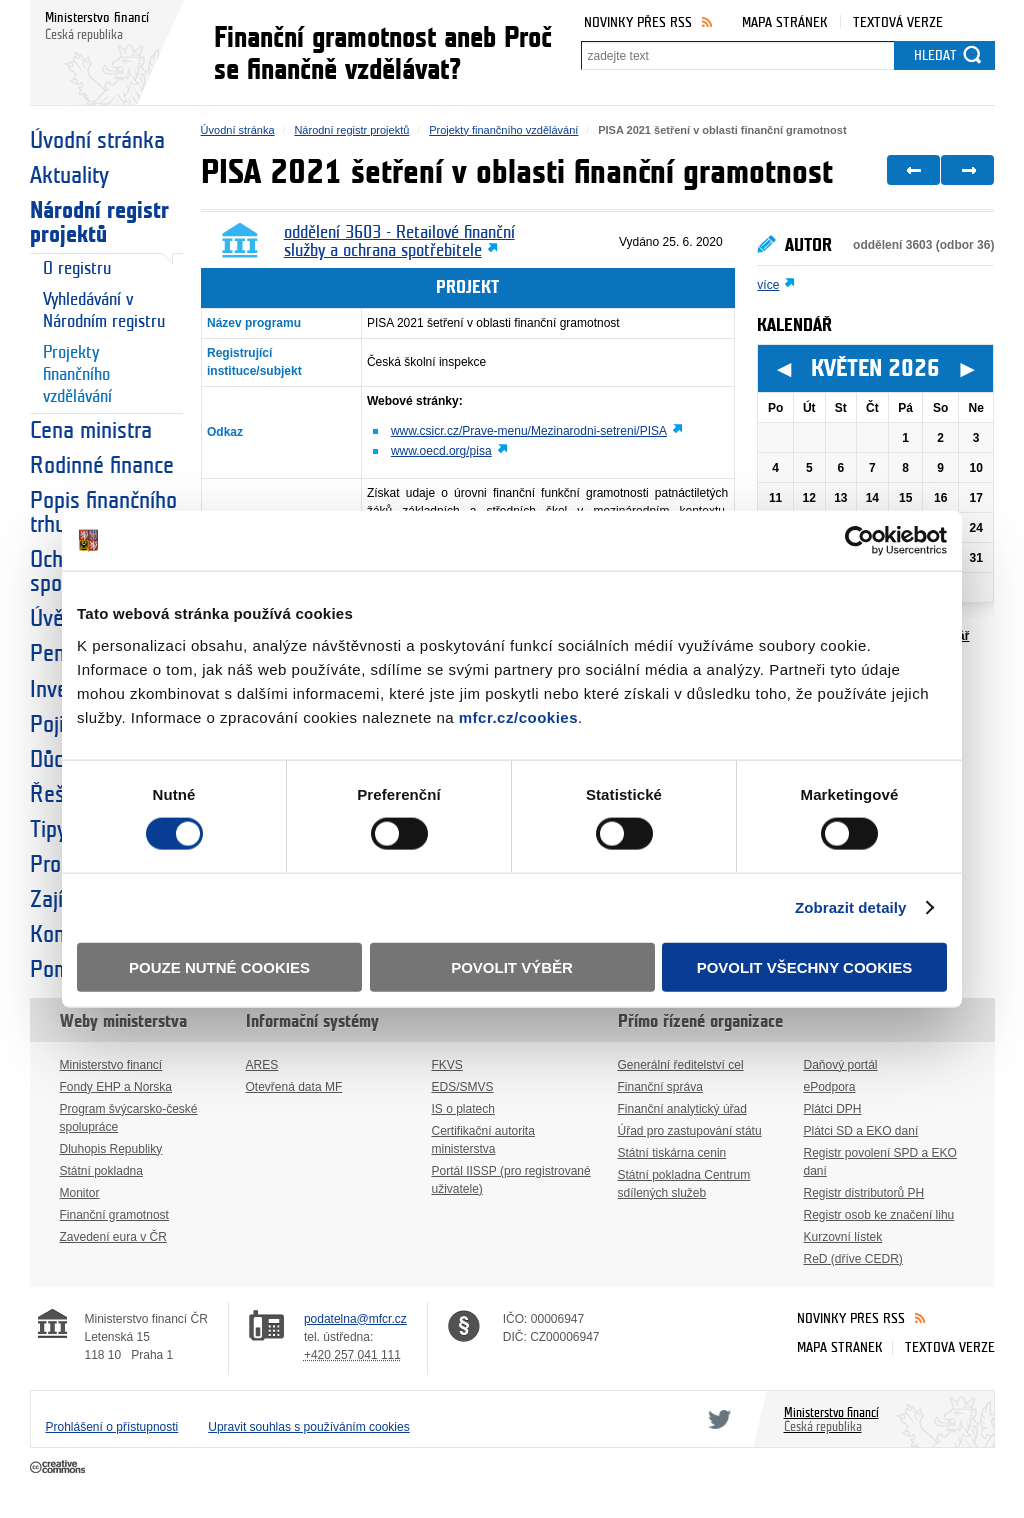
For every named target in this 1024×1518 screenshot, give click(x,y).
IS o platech (463, 1109)
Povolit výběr (512, 966)
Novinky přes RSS (638, 22)
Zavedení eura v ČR (113, 1237)
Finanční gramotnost (114, 1215)
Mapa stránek (785, 22)
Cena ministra (91, 431)
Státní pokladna (101, 1171)
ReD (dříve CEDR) (853, 1259)
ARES (262, 1065)
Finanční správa (660, 1087)
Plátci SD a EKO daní (861, 1131)
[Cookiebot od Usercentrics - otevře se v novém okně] (859, 541)
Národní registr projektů (99, 223)
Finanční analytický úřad (682, 1109)
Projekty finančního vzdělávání (77, 374)
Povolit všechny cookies (805, 966)
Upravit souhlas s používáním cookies (308, 1427)
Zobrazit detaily (851, 907)
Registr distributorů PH (864, 1193)
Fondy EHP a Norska (116, 1087)
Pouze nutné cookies (219, 966)
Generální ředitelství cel (681, 1065)
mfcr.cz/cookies (518, 716)
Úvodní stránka (97, 141)
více (768, 285)
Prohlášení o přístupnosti (112, 1427)
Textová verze (898, 22)
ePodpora (830, 1087)
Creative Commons (59, 1468)
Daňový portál (841, 1065)
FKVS (447, 1065)
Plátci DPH (833, 1109)
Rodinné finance (102, 466)
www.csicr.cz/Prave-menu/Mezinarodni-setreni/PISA (529, 431)
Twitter (716, 1419)
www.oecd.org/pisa (441, 451)
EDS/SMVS (463, 1087)
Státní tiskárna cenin (672, 1153)
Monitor (80, 1193)
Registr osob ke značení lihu (879, 1215)
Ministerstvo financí (111, 1065)
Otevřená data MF (294, 1087)
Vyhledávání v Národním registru (104, 310)
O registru (77, 268)
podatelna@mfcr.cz (355, 1319)
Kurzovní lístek (843, 1237)
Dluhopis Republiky (111, 1149)
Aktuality (69, 176)
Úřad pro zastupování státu (690, 1131)
